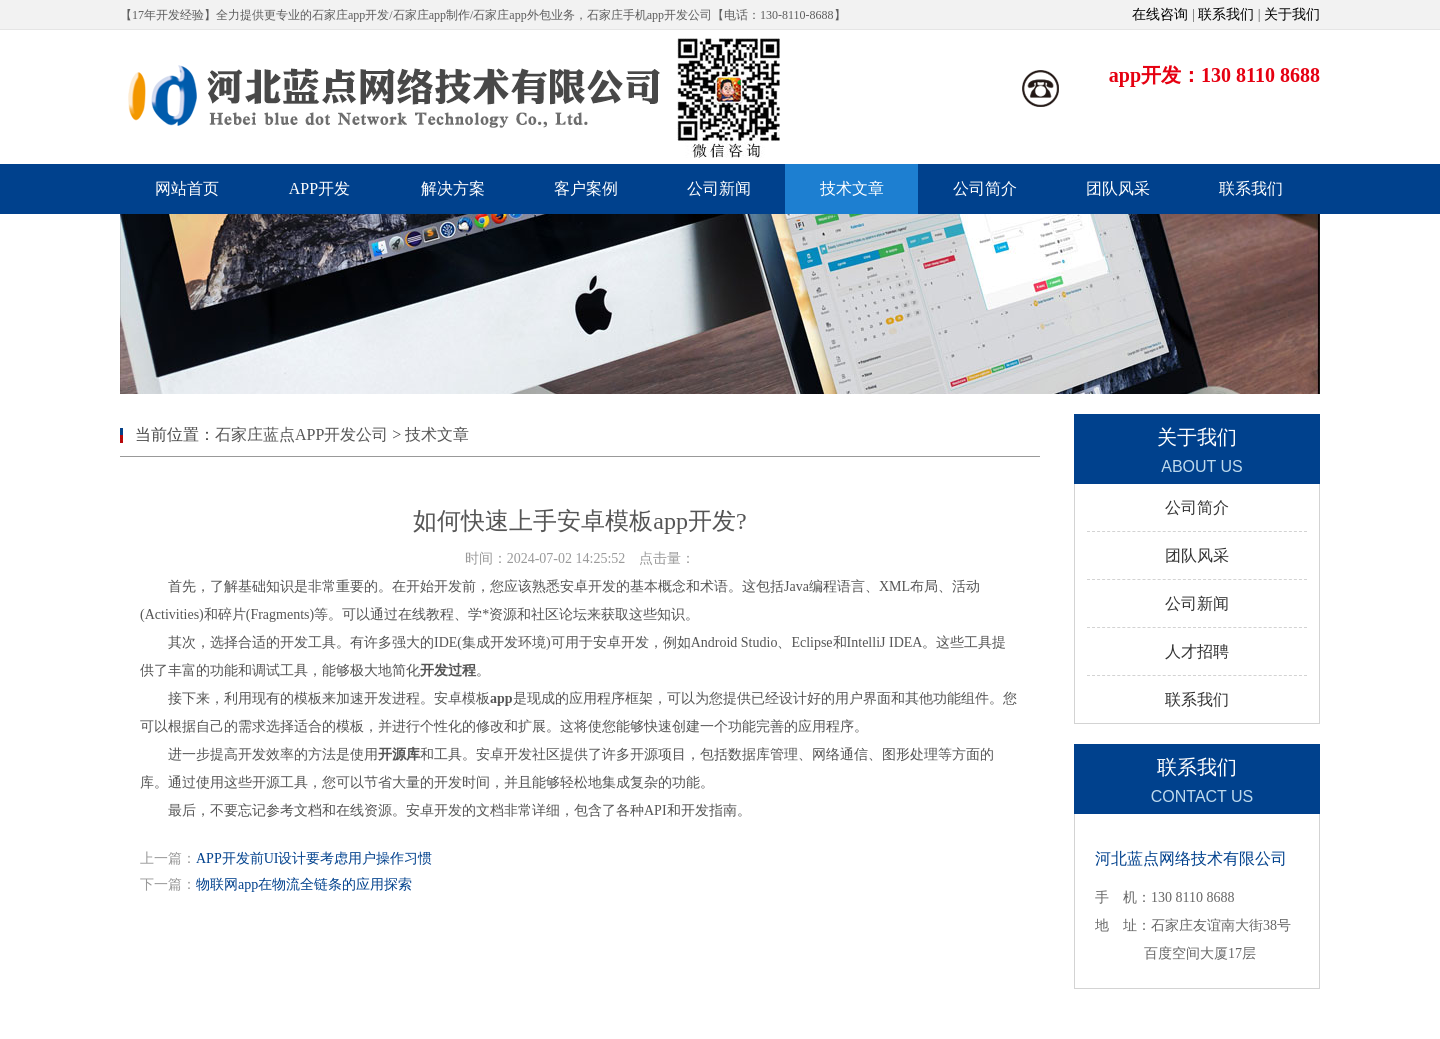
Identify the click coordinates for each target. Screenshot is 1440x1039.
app (501, 698)
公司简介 (1197, 507)
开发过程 (448, 670)
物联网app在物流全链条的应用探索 (304, 884)
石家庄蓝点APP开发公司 (301, 434)
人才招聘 (1197, 651)
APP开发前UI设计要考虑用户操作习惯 (314, 858)
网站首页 (187, 188)
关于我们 (1292, 14)
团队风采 (1197, 555)
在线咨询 (1160, 14)
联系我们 (1226, 14)
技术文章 (437, 434)
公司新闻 (1197, 603)
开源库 (399, 754)
